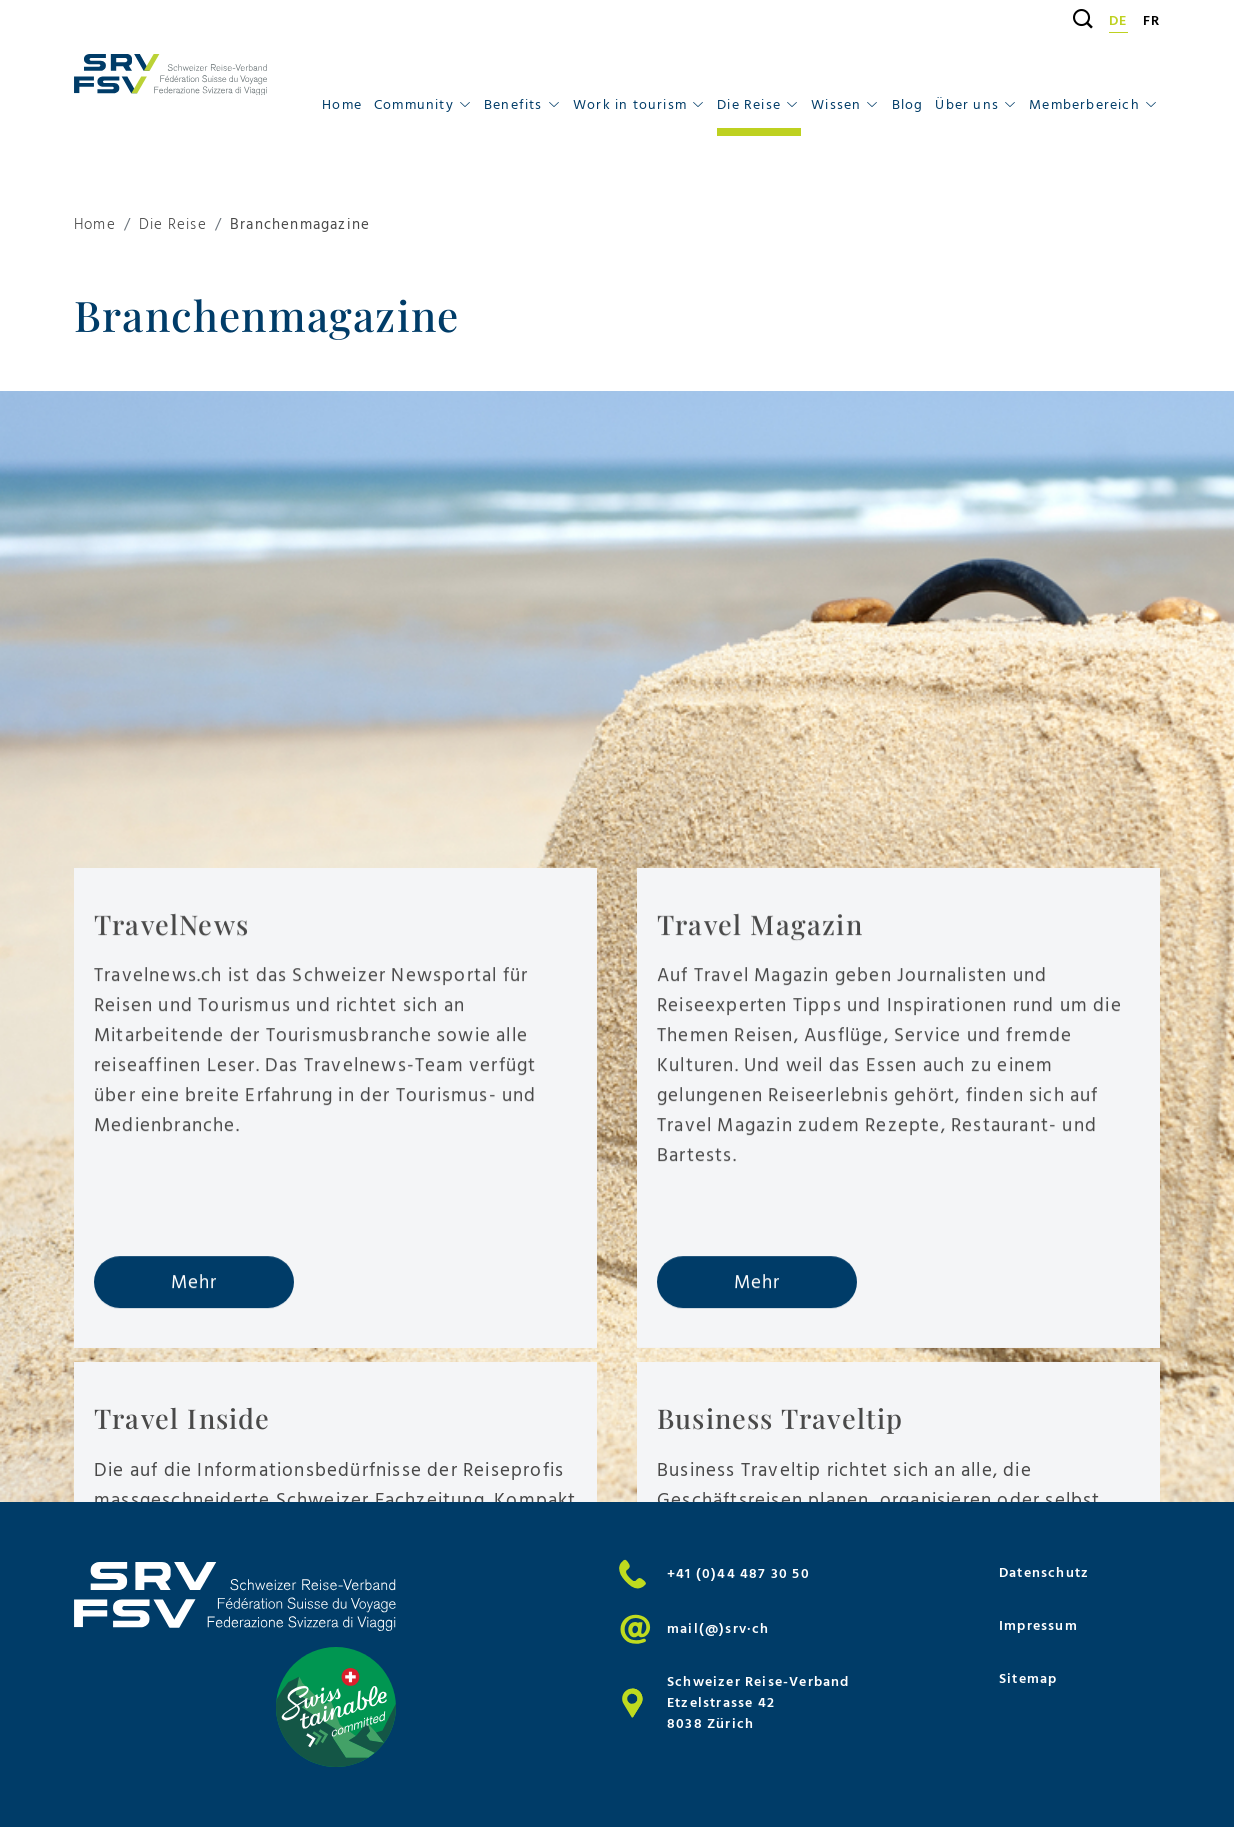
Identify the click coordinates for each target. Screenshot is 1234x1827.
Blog (908, 104)
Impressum (1038, 1625)
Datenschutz (1044, 1572)
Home (342, 104)
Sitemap (1028, 1678)
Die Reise (173, 225)
